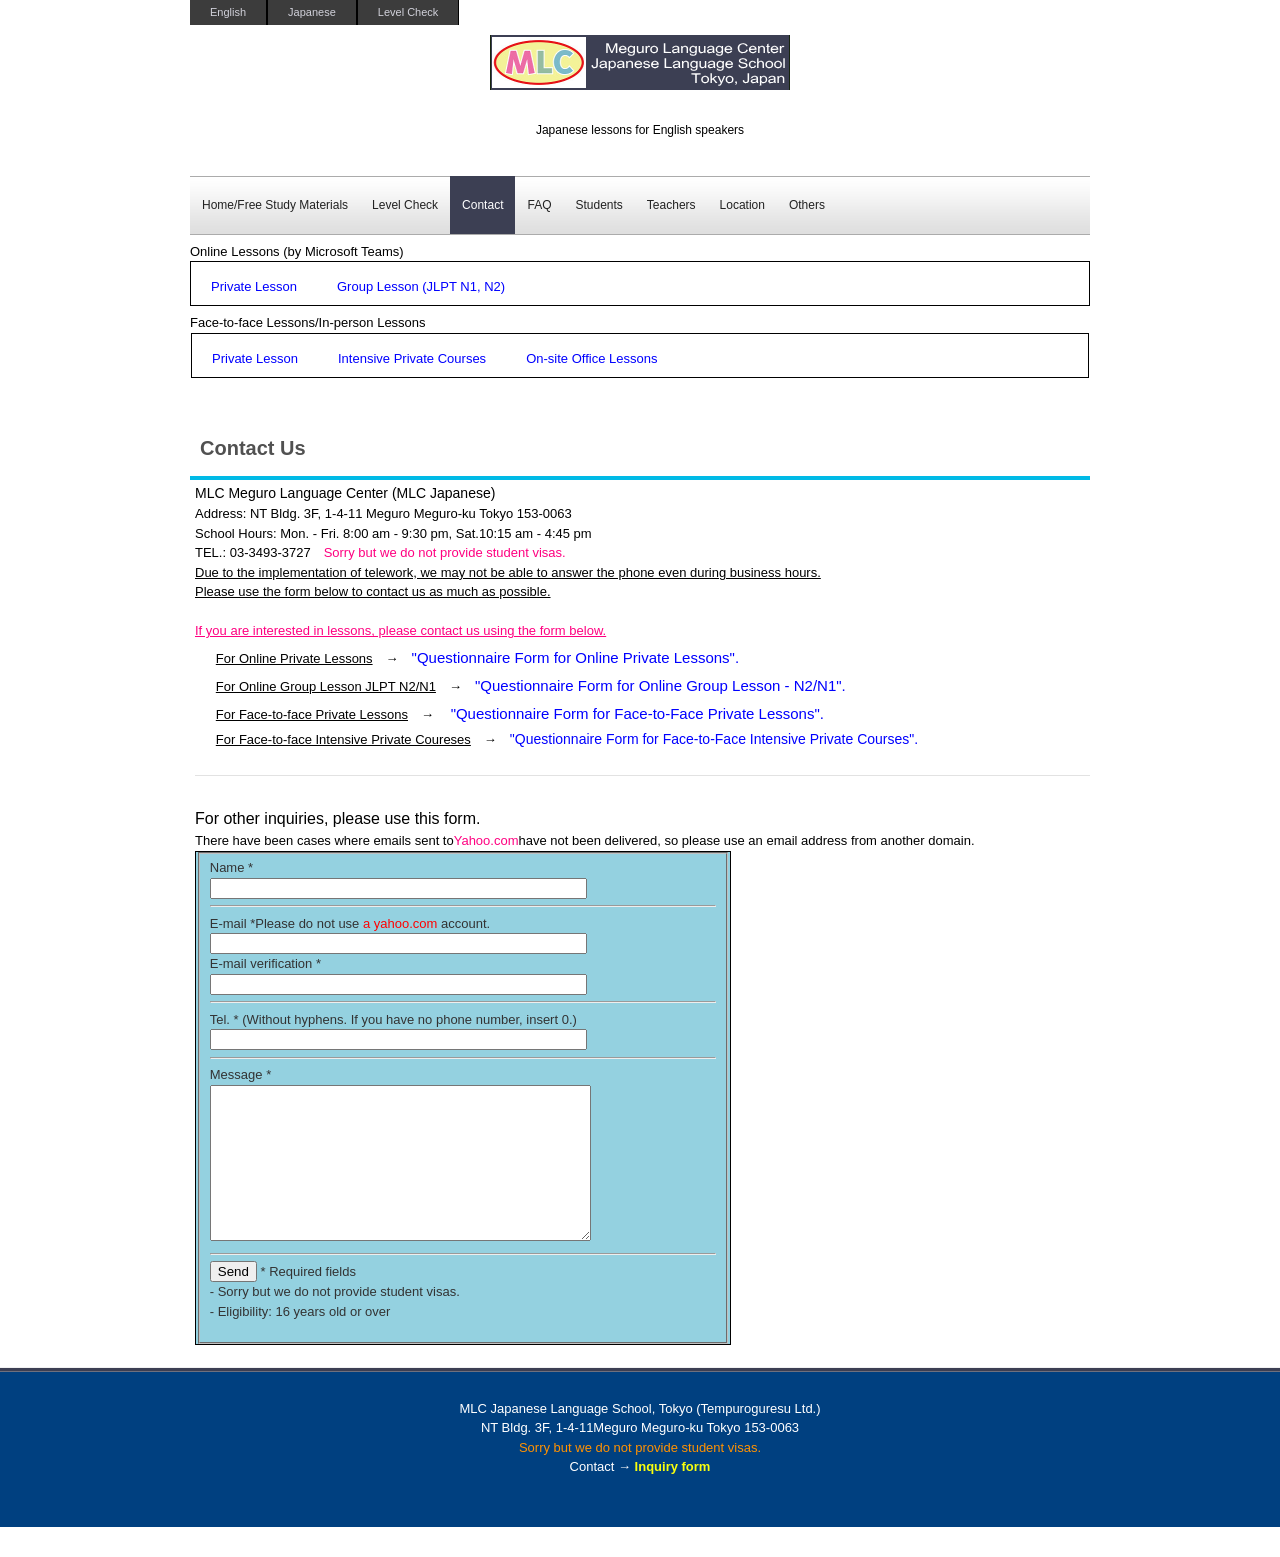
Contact (482, 205)
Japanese (312, 12)
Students (598, 205)
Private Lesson (254, 286)
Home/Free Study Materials (275, 205)
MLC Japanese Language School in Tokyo (640, 72)
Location (742, 205)
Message (240, 1074)
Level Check (408, 12)
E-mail (233, 923)
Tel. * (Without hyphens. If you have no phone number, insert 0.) (393, 1019)
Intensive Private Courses (412, 358)
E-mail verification (265, 963)
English (228, 12)
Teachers (671, 205)
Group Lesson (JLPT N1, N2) (421, 286)
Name (231, 867)
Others (807, 205)
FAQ (539, 205)
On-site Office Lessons (591, 358)
